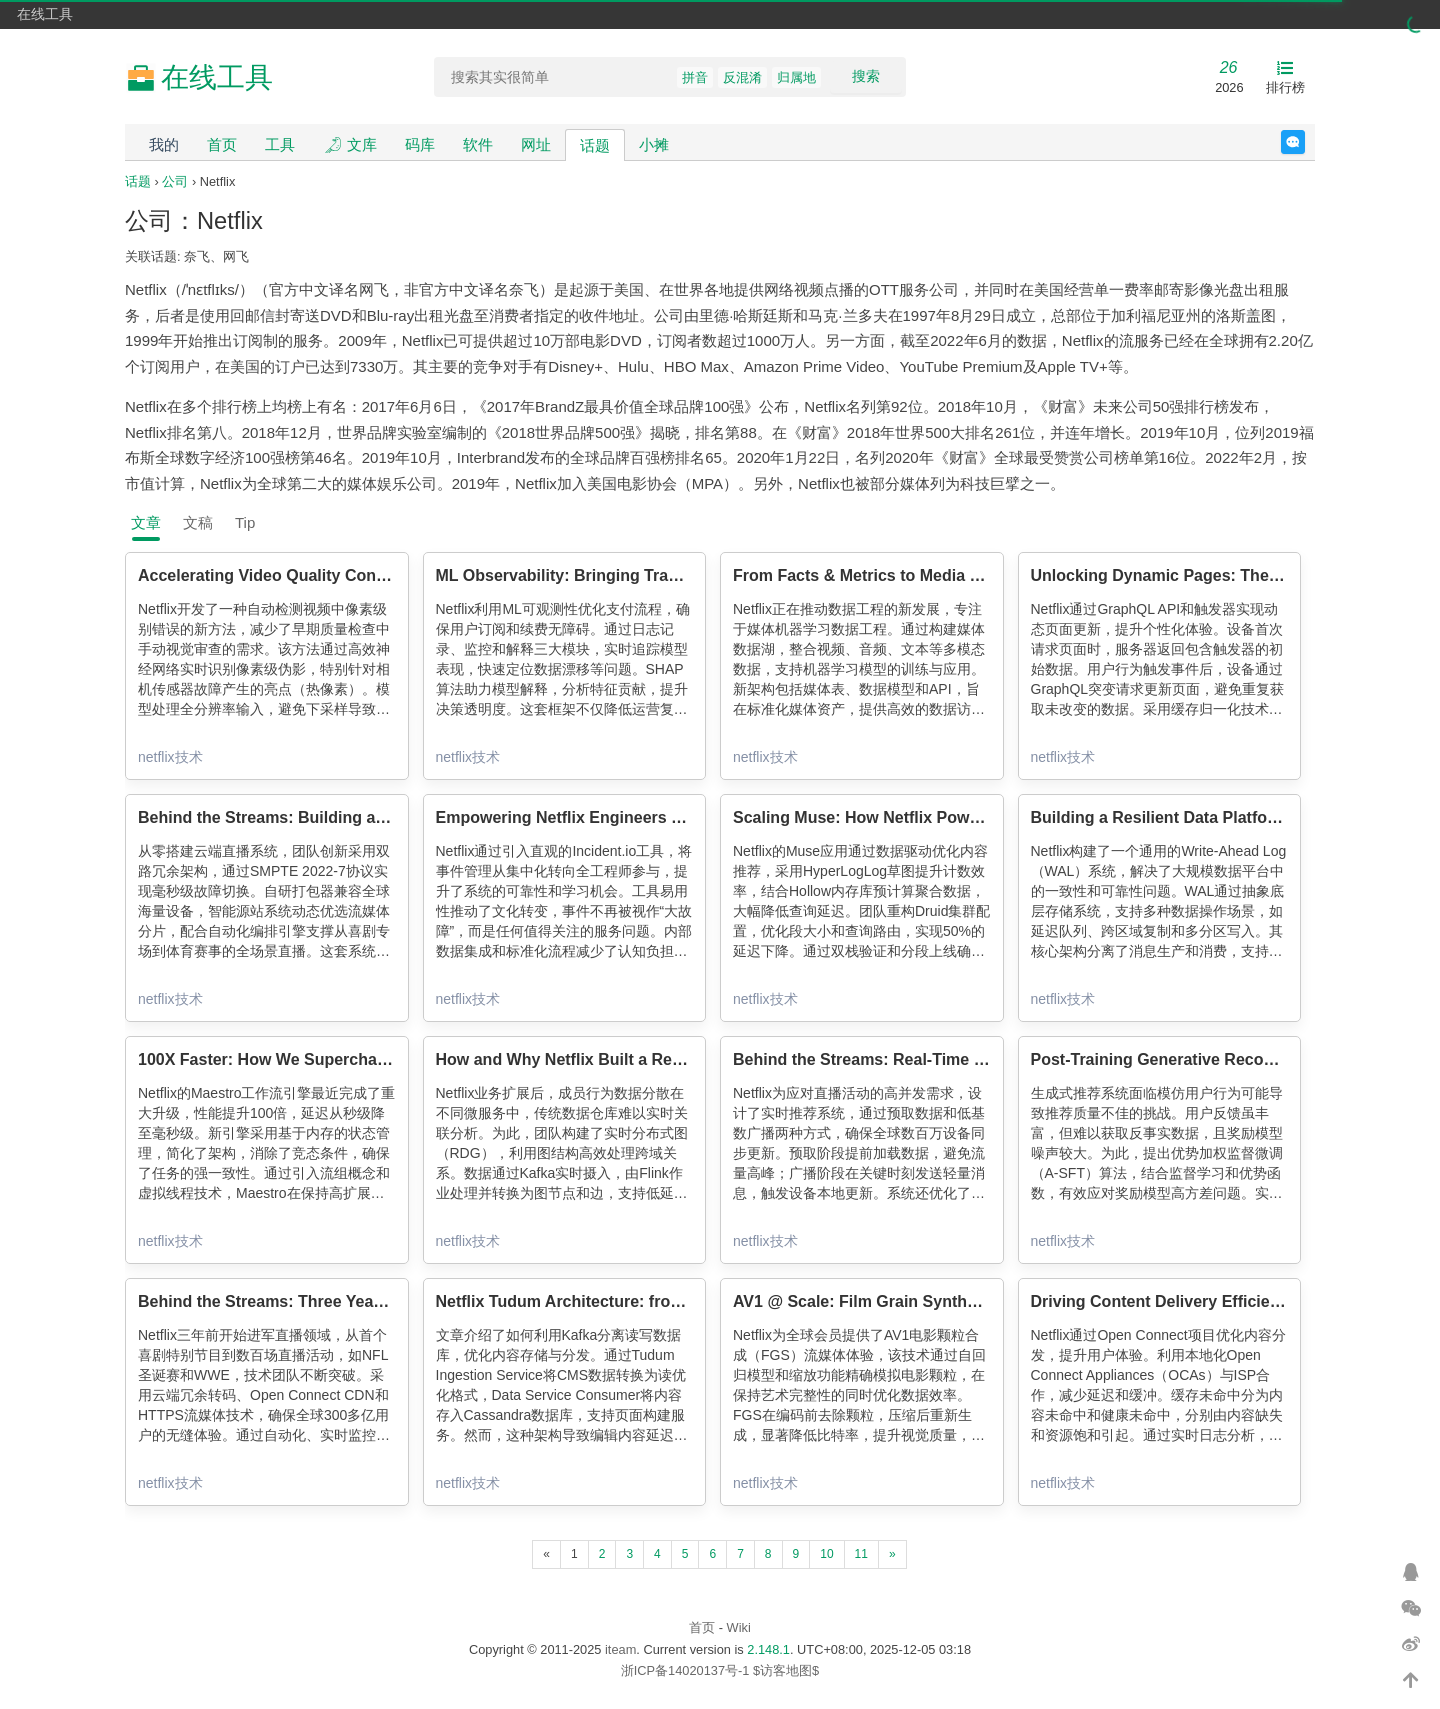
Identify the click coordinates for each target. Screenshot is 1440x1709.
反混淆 (742, 77)
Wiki (739, 1627)
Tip (245, 522)
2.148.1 (768, 1649)
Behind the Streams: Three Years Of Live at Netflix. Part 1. (357, 1301)
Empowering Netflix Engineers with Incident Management (654, 817)
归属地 (796, 77)
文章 (146, 522)
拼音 (695, 77)
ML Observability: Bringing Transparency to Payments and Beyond (690, 575)
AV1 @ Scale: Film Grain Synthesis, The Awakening (928, 1301)
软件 (478, 144)
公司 (175, 181)
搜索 (866, 76)
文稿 (198, 522)
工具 (280, 144)
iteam (620, 1649)
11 (861, 1554)
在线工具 (45, 14)
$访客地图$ (786, 1670)
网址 (536, 144)
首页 (222, 144)
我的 (164, 144)
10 (826, 1554)
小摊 (654, 144)
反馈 (1304, 142)
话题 (595, 145)
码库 (420, 144)
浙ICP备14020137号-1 (685, 1670)
